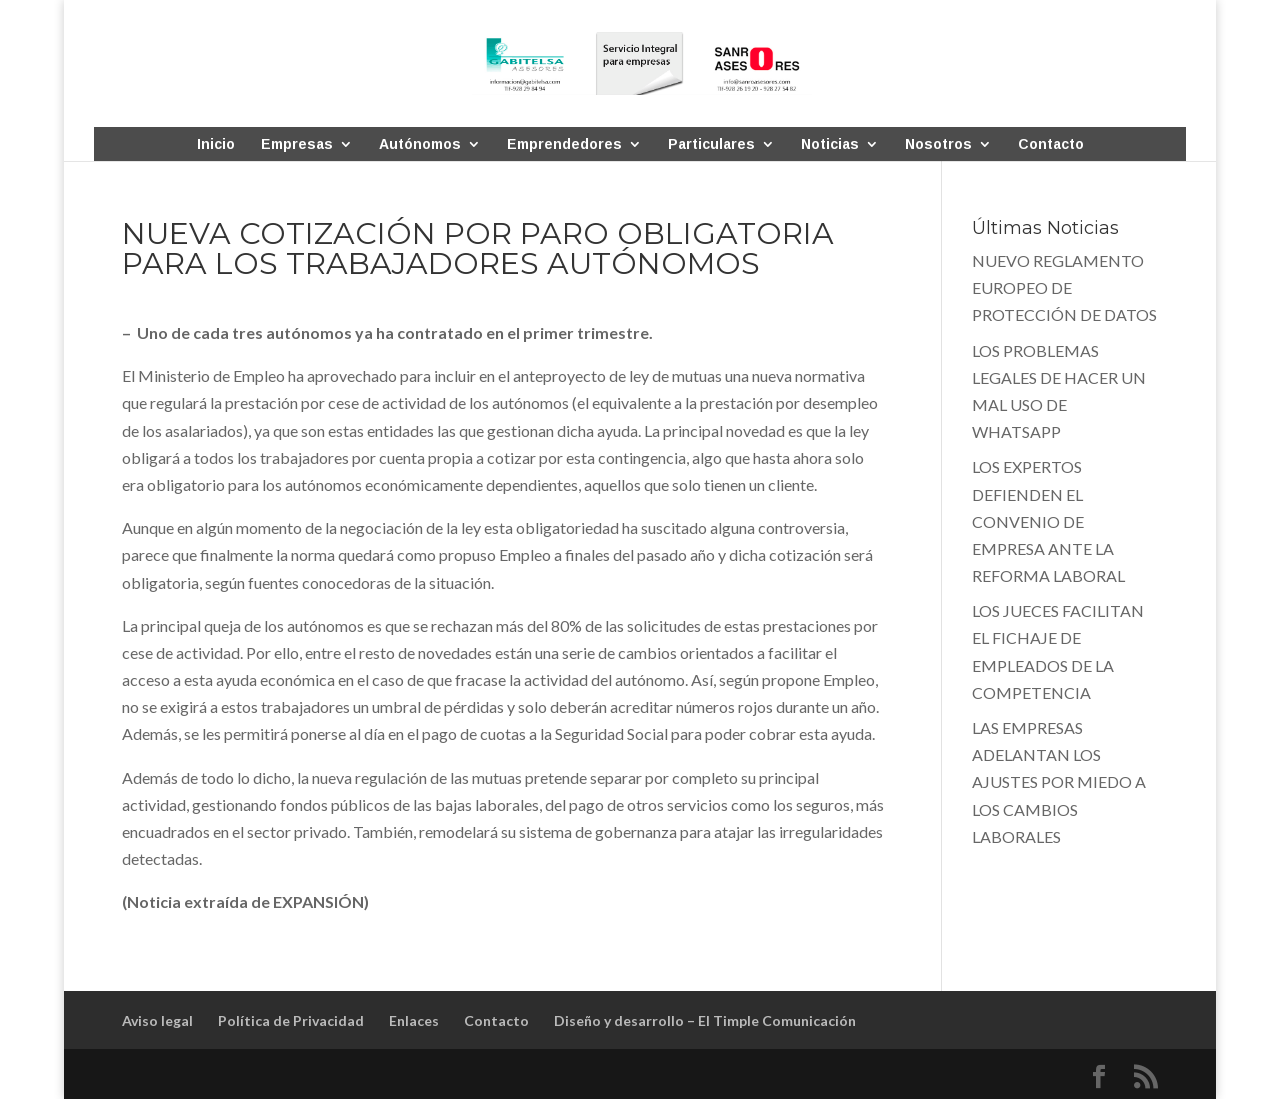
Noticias (830, 144)
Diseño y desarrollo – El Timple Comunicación (705, 1020)
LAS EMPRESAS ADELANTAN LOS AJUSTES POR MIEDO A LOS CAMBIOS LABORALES (1059, 782)
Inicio (216, 144)
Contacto (1051, 144)
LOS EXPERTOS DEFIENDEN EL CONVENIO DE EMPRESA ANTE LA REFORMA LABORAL (1048, 521)
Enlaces (414, 1020)
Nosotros (938, 144)
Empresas (297, 144)
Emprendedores (564, 144)
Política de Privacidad (291, 1020)
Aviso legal (157, 1020)
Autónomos (420, 144)
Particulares (711, 144)
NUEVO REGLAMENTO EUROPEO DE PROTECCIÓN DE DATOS (1064, 287)
